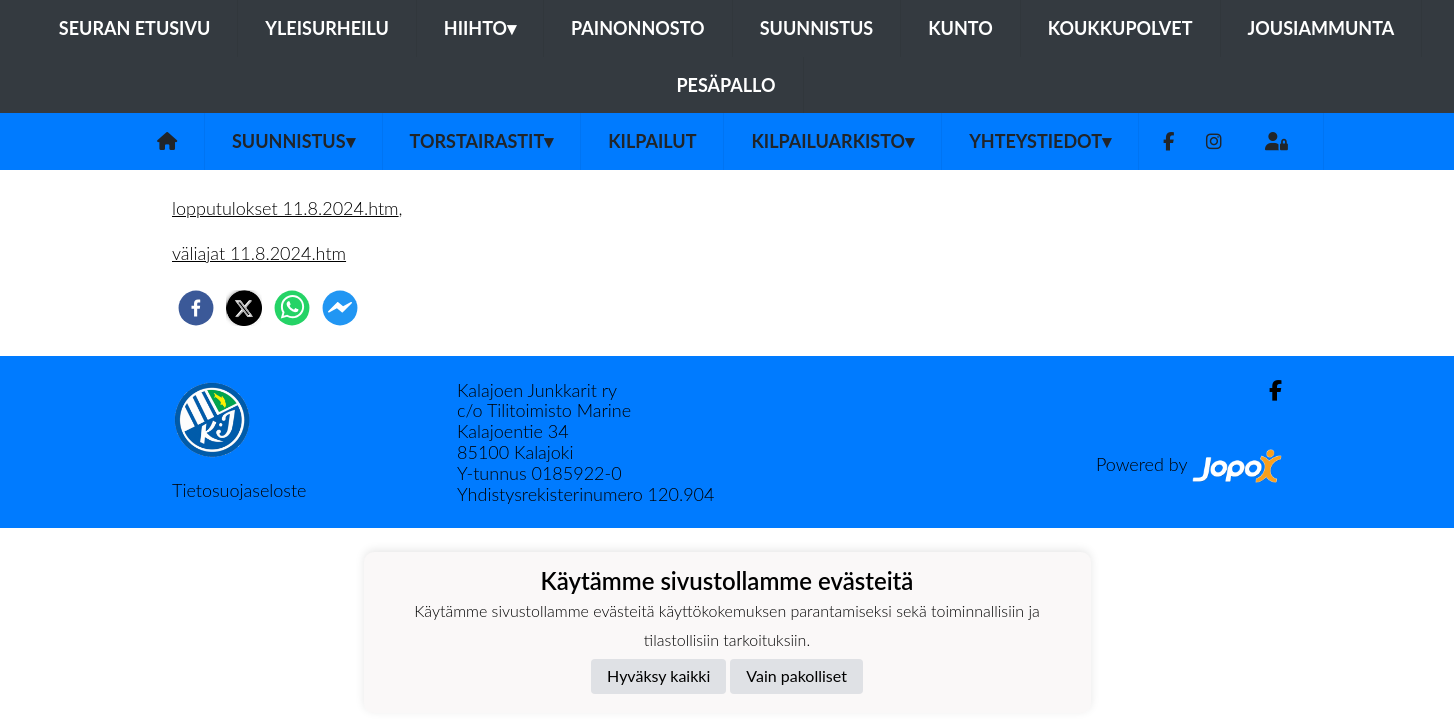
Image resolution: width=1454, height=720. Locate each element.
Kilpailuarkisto (832, 141)
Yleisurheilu (326, 28)
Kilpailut (652, 141)
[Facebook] (1168, 141)
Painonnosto (638, 28)
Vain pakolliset (796, 675)
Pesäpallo (725, 85)
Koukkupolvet (1120, 28)
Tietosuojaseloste (239, 490)
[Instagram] (1214, 141)
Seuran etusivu (135, 28)
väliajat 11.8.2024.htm (259, 253)
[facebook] (196, 308)
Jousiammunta (1321, 28)
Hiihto (480, 28)
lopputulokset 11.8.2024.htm (285, 208)
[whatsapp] (292, 308)
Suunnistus (817, 28)
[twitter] (244, 308)
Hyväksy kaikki (658, 675)
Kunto (960, 28)
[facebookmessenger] (340, 308)
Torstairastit (482, 141)
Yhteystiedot (1040, 141)
